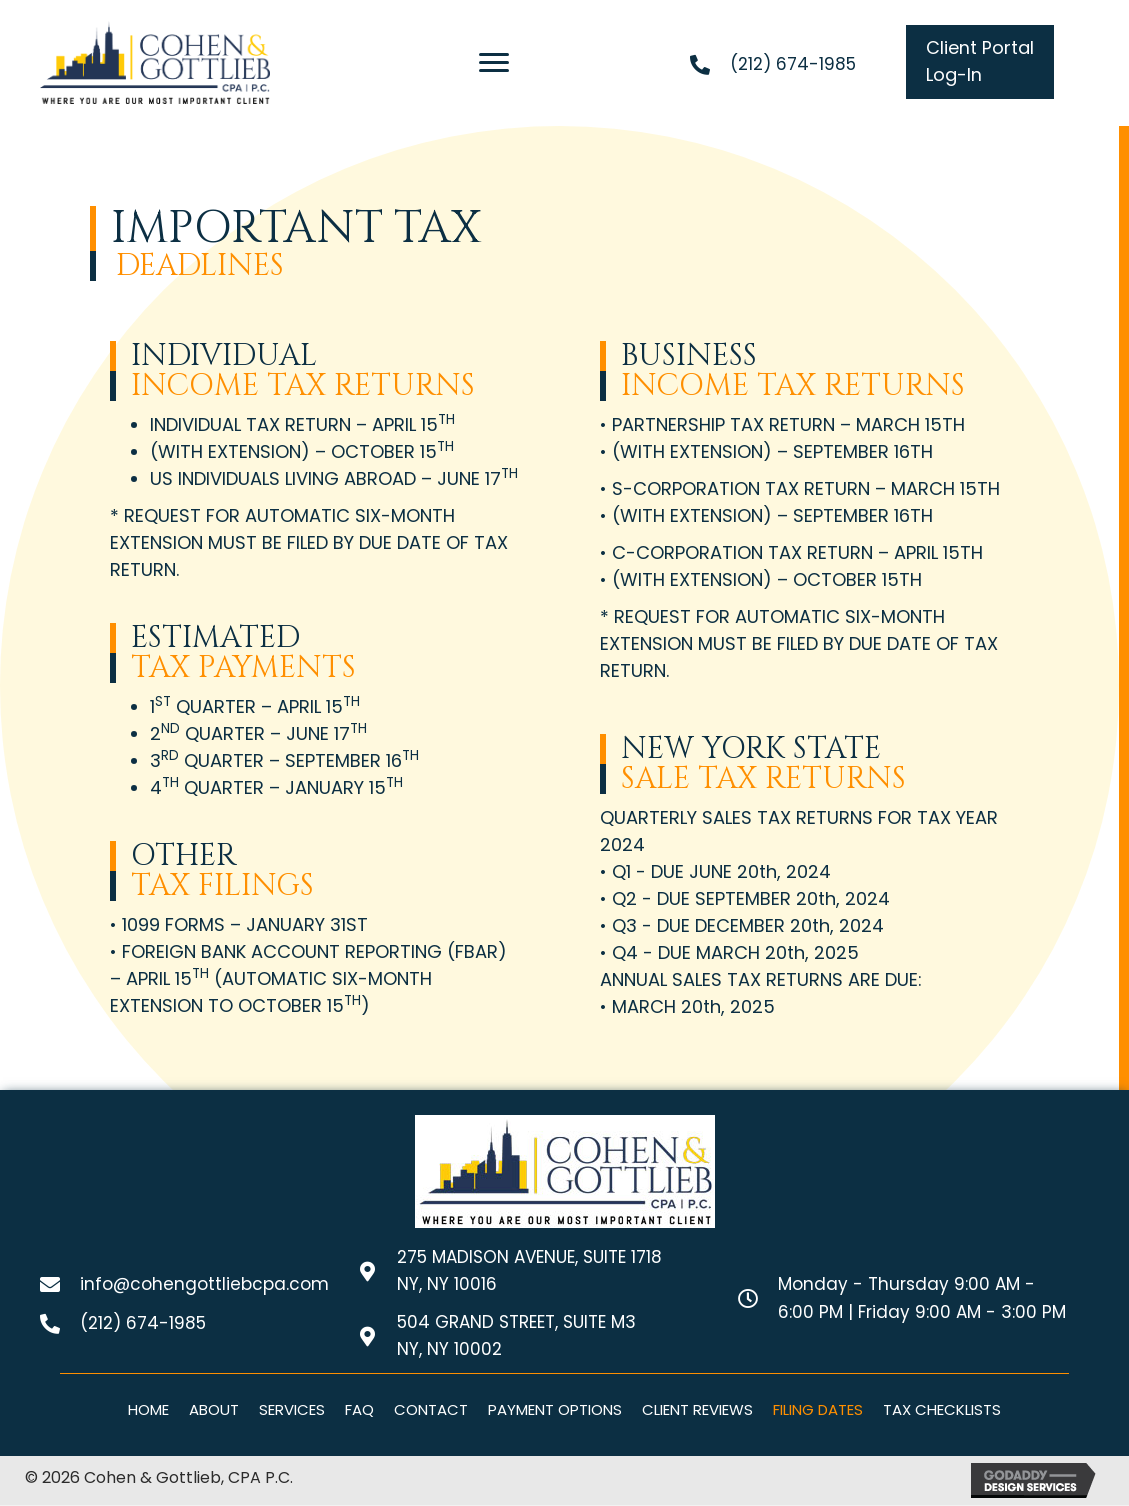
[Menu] (494, 63)
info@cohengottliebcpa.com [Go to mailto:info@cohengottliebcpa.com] (204, 1285)
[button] (980, 62)
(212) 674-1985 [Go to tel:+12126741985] (793, 64)
